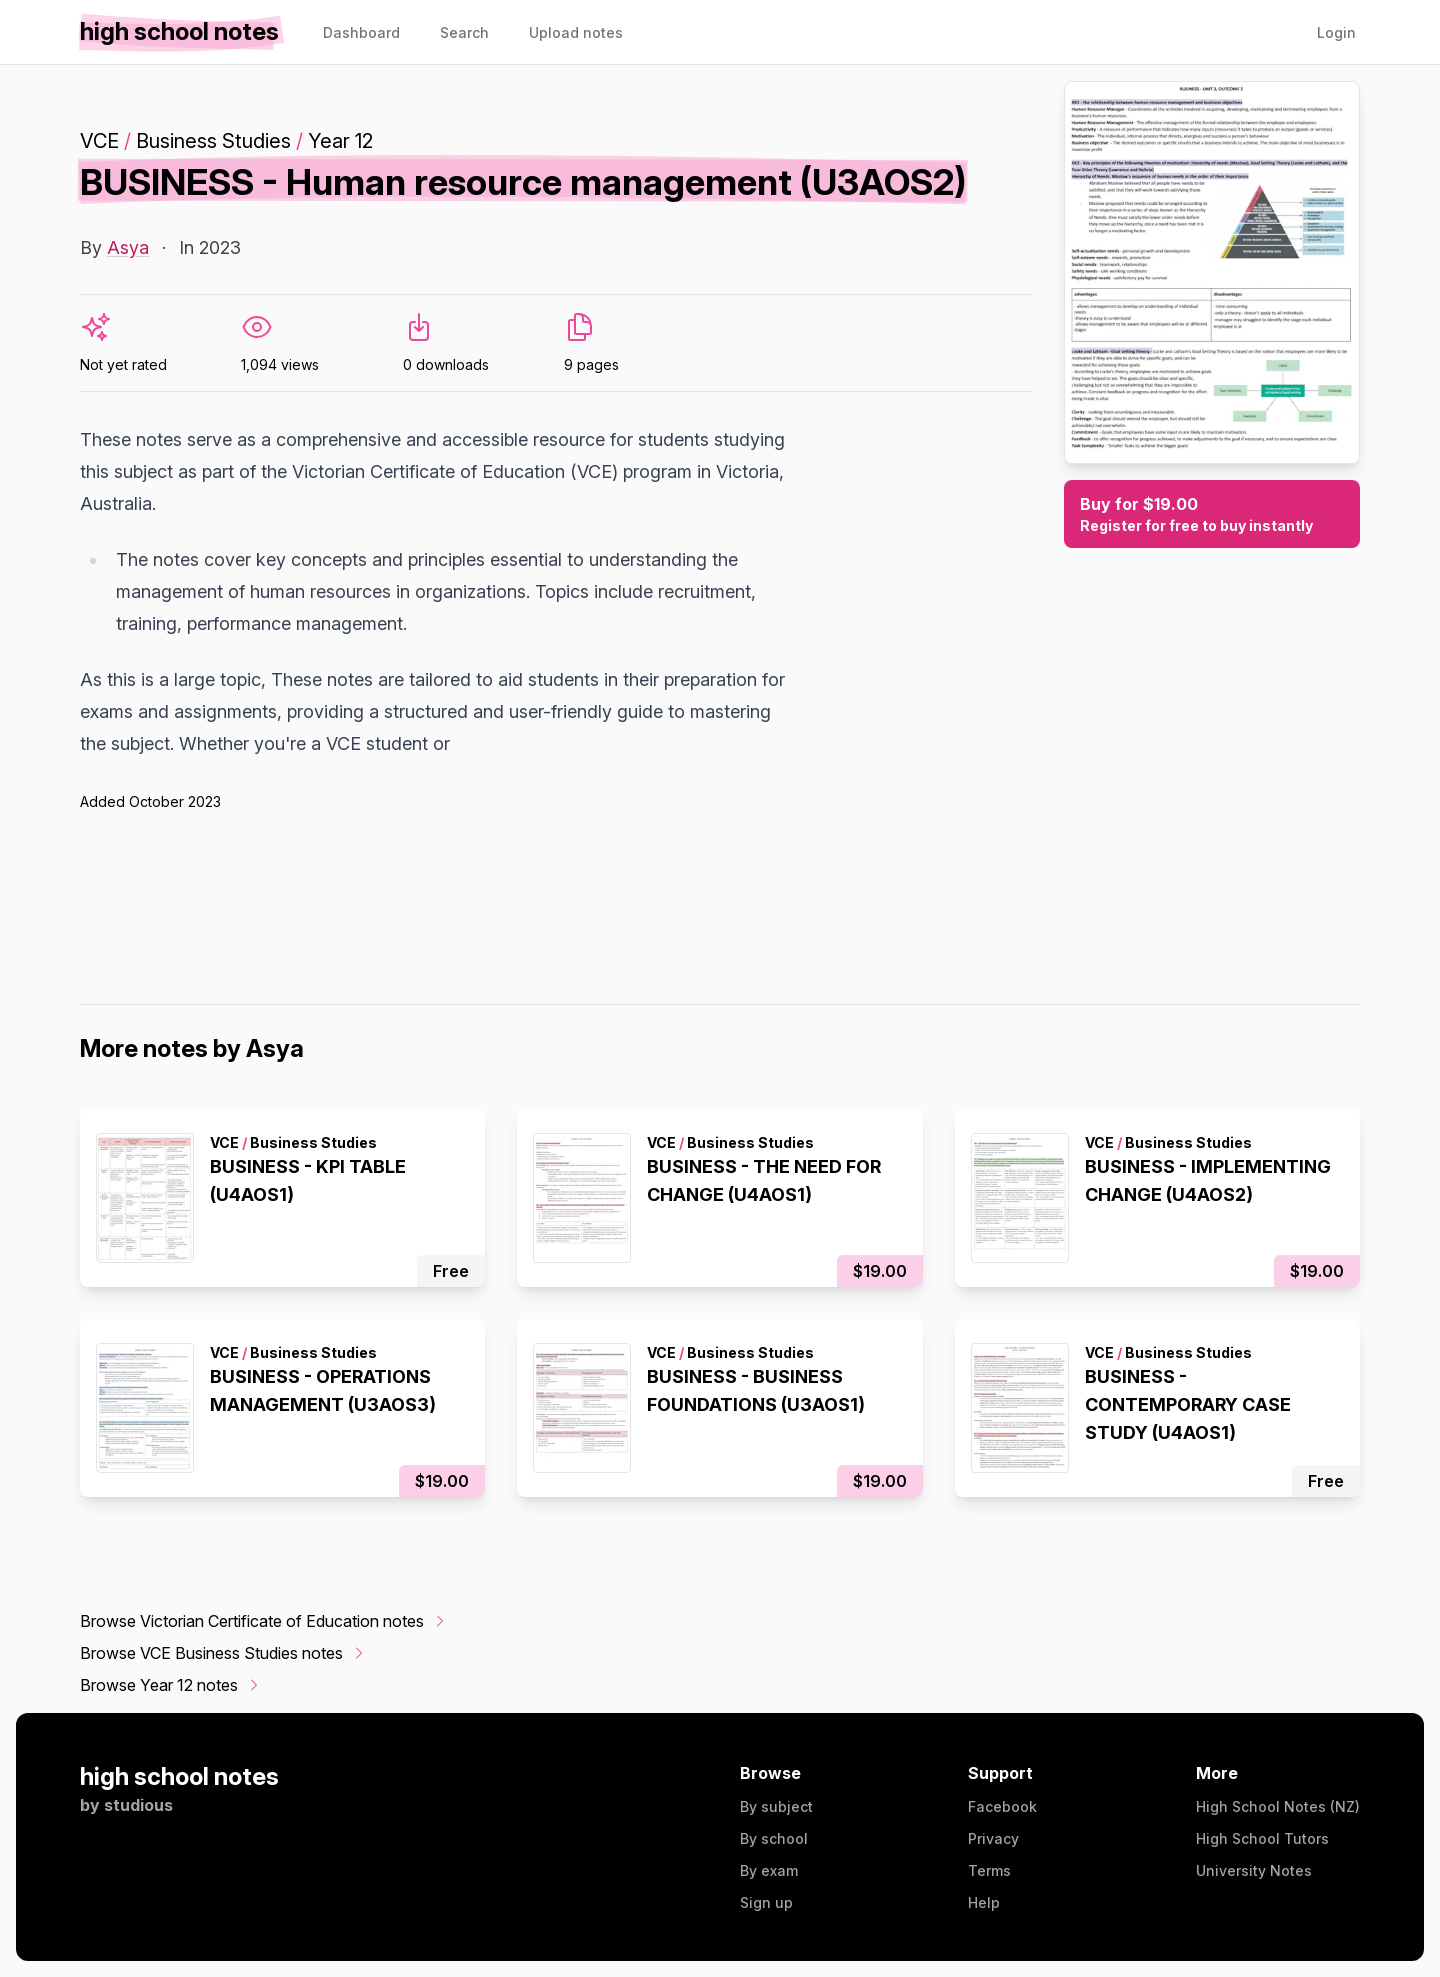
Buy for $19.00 (1212, 515)
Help (984, 1902)
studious (138, 1805)
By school (774, 1838)
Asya (128, 247)
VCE (99, 141)
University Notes (1254, 1870)
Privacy (993, 1838)
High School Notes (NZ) (1278, 1806)
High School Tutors (1262, 1838)
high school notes (179, 1776)
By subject (776, 1806)
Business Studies (213, 141)
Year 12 (340, 141)
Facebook (1002, 1806)
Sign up (766, 1902)
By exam (769, 1870)
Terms (989, 1870)
